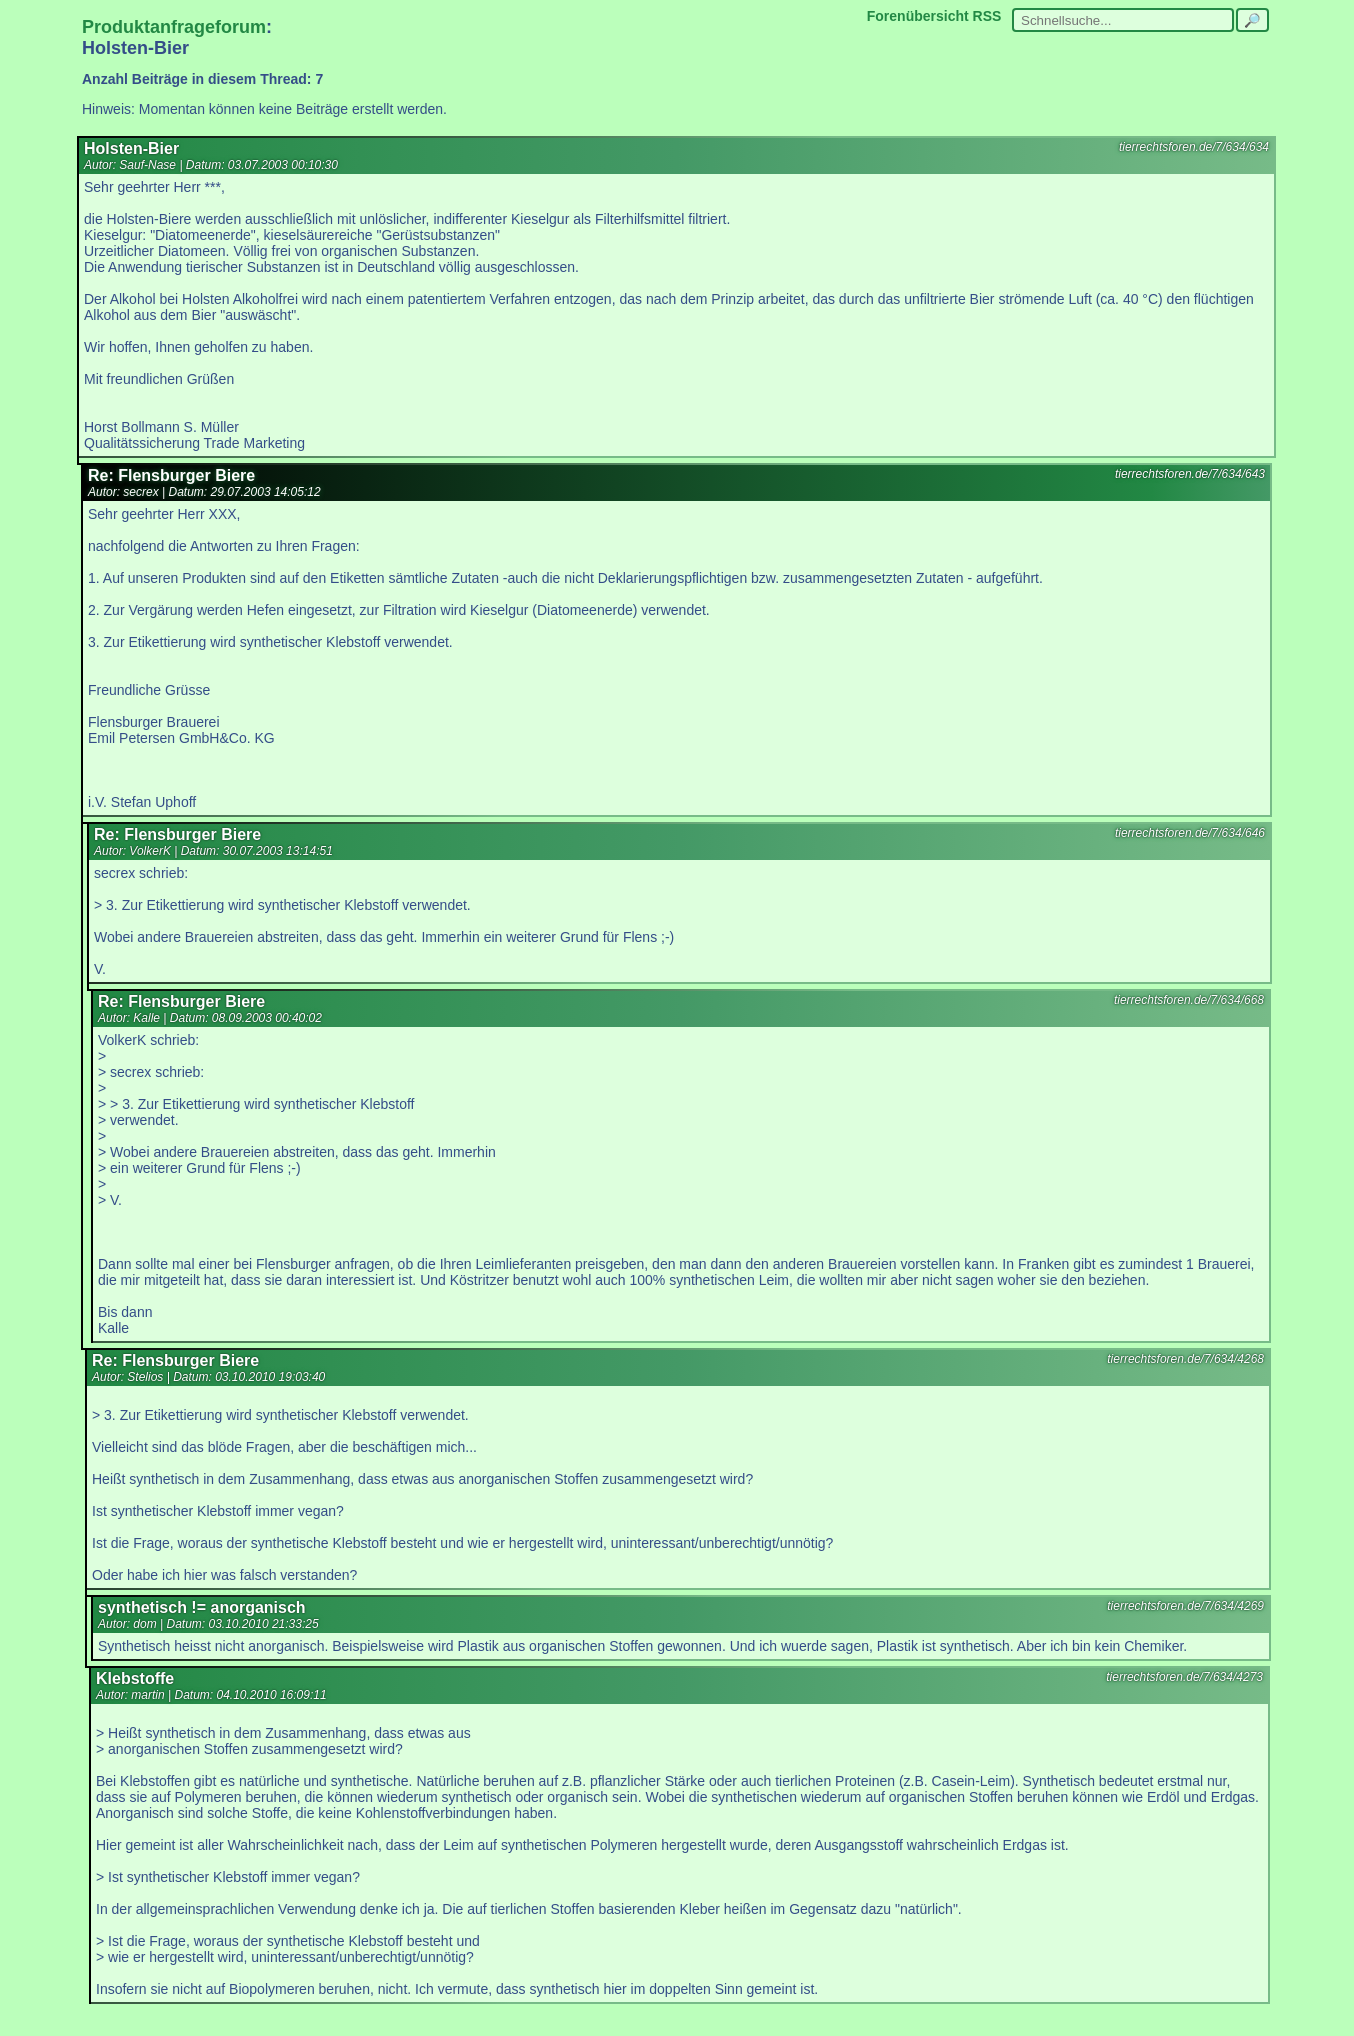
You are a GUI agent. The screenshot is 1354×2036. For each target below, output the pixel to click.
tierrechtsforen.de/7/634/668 (1189, 1000)
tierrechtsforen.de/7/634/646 (1190, 833)
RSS (987, 16)
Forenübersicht (918, 16)
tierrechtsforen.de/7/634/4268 (1185, 1359)
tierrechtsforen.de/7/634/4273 (1184, 1677)
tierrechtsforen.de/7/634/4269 (1185, 1606)
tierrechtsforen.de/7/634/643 (1190, 474)
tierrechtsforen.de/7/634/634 (1194, 147)
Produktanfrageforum (174, 27)
